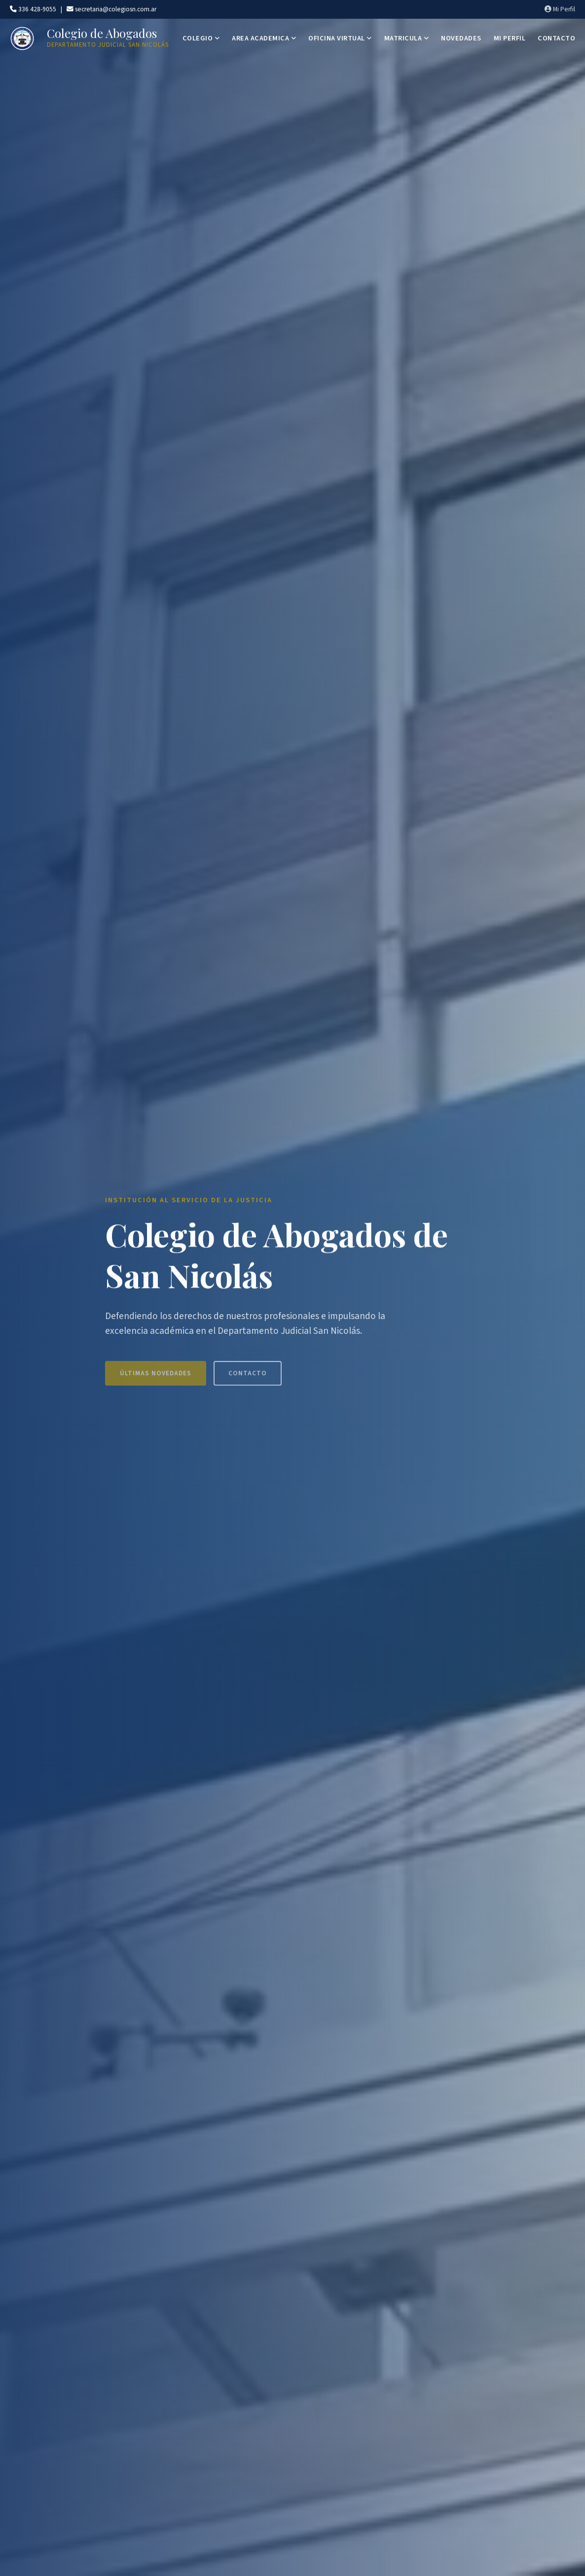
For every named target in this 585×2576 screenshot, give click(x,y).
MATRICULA (406, 38)
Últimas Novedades (155, 1379)
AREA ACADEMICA (264, 38)
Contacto (247, 1379)
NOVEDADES (461, 38)
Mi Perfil (560, 9)
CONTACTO (556, 38)
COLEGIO (201, 38)
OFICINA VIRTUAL (340, 38)
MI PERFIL (510, 38)
